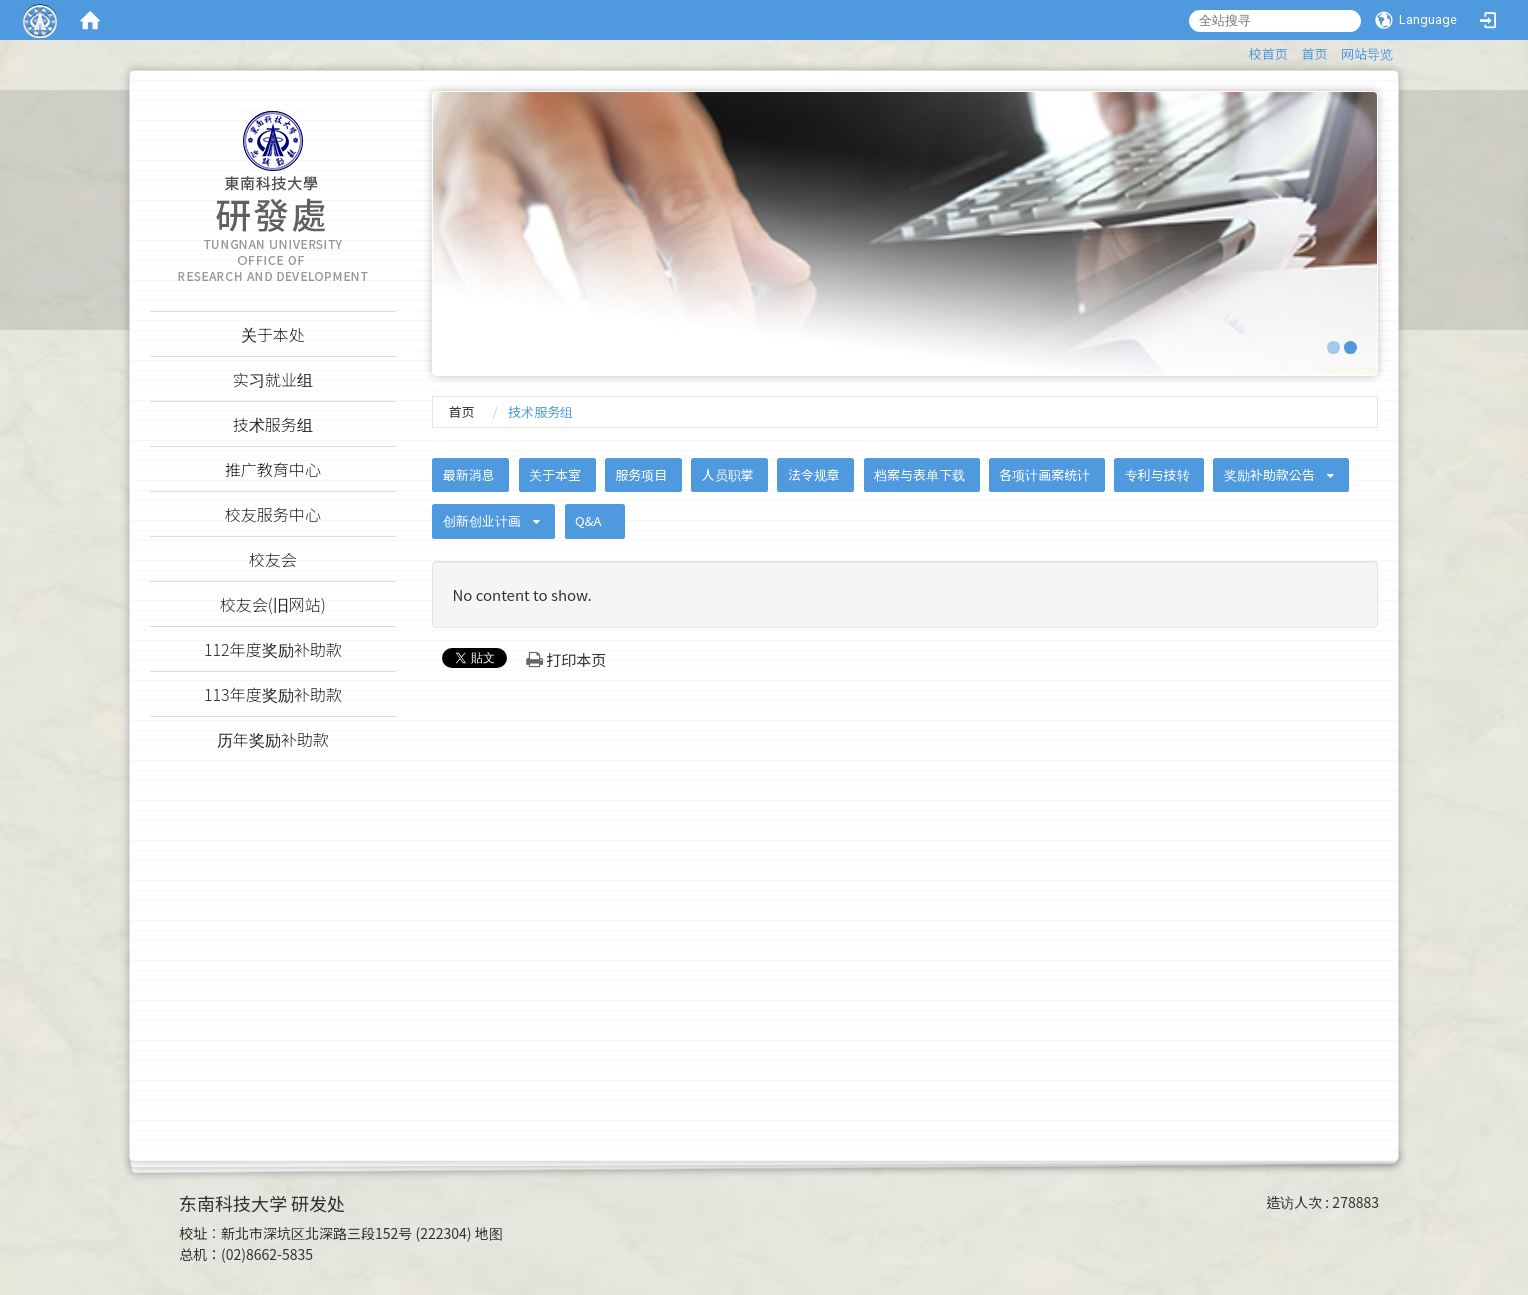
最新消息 (469, 474)
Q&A (588, 520)
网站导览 (1367, 53)
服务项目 (641, 474)
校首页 (1268, 53)
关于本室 (555, 474)
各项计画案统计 (1044, 474)
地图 (489, 1233)
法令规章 (814, 474)
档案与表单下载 (919, 474)
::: (1239, 50)
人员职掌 (728, 474)
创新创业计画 (482, 520)
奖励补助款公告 (1269, 474)
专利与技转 (1157, 474)
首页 (1314, 53)
